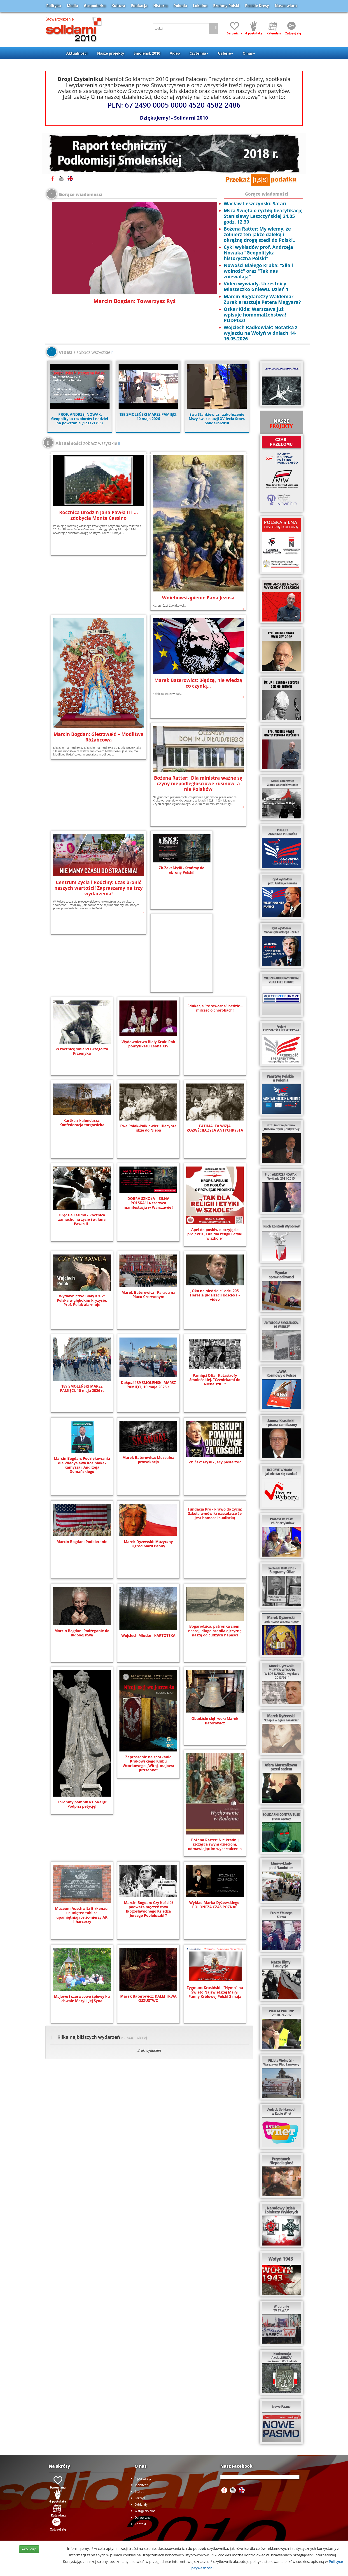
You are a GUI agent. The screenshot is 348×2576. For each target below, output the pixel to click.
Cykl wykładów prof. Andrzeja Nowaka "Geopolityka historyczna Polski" (258, 252)
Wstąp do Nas (145, 2511)
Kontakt (140, 2524)
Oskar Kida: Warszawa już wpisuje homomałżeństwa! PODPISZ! (255, 314)
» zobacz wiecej (134, 2037)
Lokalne (200, 5)
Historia (160, 5)
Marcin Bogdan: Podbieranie (81, 1542)
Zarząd (140, 2498)
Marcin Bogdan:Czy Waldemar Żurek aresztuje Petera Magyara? (262, 299)
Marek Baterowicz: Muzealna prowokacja (148, 1459)
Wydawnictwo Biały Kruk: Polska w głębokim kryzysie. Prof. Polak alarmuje (82, 1300)
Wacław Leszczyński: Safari (255, 203)
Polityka (53, 5)
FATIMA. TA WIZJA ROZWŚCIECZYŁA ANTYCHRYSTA (215, 1128)
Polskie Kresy (257, 5)
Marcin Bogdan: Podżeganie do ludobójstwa (82, 1633)
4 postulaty (143, 2478)
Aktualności (76, 53)
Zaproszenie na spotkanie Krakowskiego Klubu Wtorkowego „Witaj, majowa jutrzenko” (148, 1763)
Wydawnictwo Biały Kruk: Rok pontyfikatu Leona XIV (148, 1044)
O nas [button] (249, 53)
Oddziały (141, 2504)
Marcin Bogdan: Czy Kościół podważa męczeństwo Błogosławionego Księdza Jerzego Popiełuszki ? (148, 1909)
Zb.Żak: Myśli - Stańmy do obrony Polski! (181, 870)
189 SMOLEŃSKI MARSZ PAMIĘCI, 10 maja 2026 (148, 416)
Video (175, 53)
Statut (139, 2491)
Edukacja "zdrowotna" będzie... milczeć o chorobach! (215, 1008)
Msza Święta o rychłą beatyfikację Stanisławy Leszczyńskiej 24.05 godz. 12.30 (263, 216)
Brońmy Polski (226, 5)
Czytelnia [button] (198, 53)
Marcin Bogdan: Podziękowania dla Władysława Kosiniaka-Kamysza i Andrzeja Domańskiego (82, 1465)
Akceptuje (29, 2549)
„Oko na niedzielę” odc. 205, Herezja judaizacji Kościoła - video (215, 1295)
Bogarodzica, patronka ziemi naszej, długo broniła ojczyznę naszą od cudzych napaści (215, 1630)
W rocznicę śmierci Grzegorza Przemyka (82, 1051)
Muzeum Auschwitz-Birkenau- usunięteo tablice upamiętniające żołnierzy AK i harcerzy (82, 1915)
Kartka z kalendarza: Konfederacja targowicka (81, 1122)
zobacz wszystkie (94, 352)
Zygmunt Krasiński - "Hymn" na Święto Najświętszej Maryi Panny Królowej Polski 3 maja (215, 1992)
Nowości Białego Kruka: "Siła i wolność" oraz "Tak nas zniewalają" (258, 271)
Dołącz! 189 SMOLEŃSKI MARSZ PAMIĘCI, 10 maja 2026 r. (148, 1385)
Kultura (118, 5)
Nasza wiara (286, 5)
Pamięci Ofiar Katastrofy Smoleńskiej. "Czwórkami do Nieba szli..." (214, 1379)
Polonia (180, 5)
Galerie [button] (225, 53)
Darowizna (143, 2517)
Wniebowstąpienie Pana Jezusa (198, 598)
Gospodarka (95, 5)
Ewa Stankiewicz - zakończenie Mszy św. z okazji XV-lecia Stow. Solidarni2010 (217, 418)
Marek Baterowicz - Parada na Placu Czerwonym (148, 1294)
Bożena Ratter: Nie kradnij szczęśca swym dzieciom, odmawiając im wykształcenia (215, 1844)
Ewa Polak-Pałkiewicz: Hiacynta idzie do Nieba (148, 1128)
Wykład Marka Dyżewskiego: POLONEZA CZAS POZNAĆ (215, 1905)
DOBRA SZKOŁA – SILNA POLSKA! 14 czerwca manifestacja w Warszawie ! (148, 1203)
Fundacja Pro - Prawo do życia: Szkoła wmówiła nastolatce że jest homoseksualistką (215, 1513)
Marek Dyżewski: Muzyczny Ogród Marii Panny (148, 1544)
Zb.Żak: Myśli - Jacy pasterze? (215, 1462)
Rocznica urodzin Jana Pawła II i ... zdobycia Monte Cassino (98, 515)
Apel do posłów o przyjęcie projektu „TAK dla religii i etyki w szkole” (214, 1234)
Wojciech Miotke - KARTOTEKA (148, 1635)
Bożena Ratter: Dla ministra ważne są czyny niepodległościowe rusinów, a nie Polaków (198, 783)
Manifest (141, 2485)
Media (72, 5)
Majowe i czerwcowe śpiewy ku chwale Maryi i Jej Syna (82, 1998)
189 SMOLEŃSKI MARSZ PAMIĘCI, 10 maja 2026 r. (82, 1388)
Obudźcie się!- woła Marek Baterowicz (214, 1721)
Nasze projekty (110, 53)
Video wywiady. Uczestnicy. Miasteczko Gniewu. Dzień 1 (256, 286)
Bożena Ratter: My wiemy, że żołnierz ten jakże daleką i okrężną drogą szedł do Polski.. (259, 234)
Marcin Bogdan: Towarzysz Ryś (134, 301)
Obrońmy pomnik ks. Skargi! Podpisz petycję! (81, 1804)
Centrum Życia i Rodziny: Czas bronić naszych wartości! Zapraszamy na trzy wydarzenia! (98, 888)
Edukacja (139, 5)
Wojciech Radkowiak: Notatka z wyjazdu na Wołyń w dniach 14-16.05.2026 (260, 333)
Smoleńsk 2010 (147, 53)
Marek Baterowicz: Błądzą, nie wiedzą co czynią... (198, 683)
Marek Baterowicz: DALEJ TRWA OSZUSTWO (148, 1998)
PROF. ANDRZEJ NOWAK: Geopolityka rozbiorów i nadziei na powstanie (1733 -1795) (79, 418)
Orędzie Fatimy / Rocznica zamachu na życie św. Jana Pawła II (82, 1219)
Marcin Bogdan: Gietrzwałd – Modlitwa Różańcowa (98, 737)
